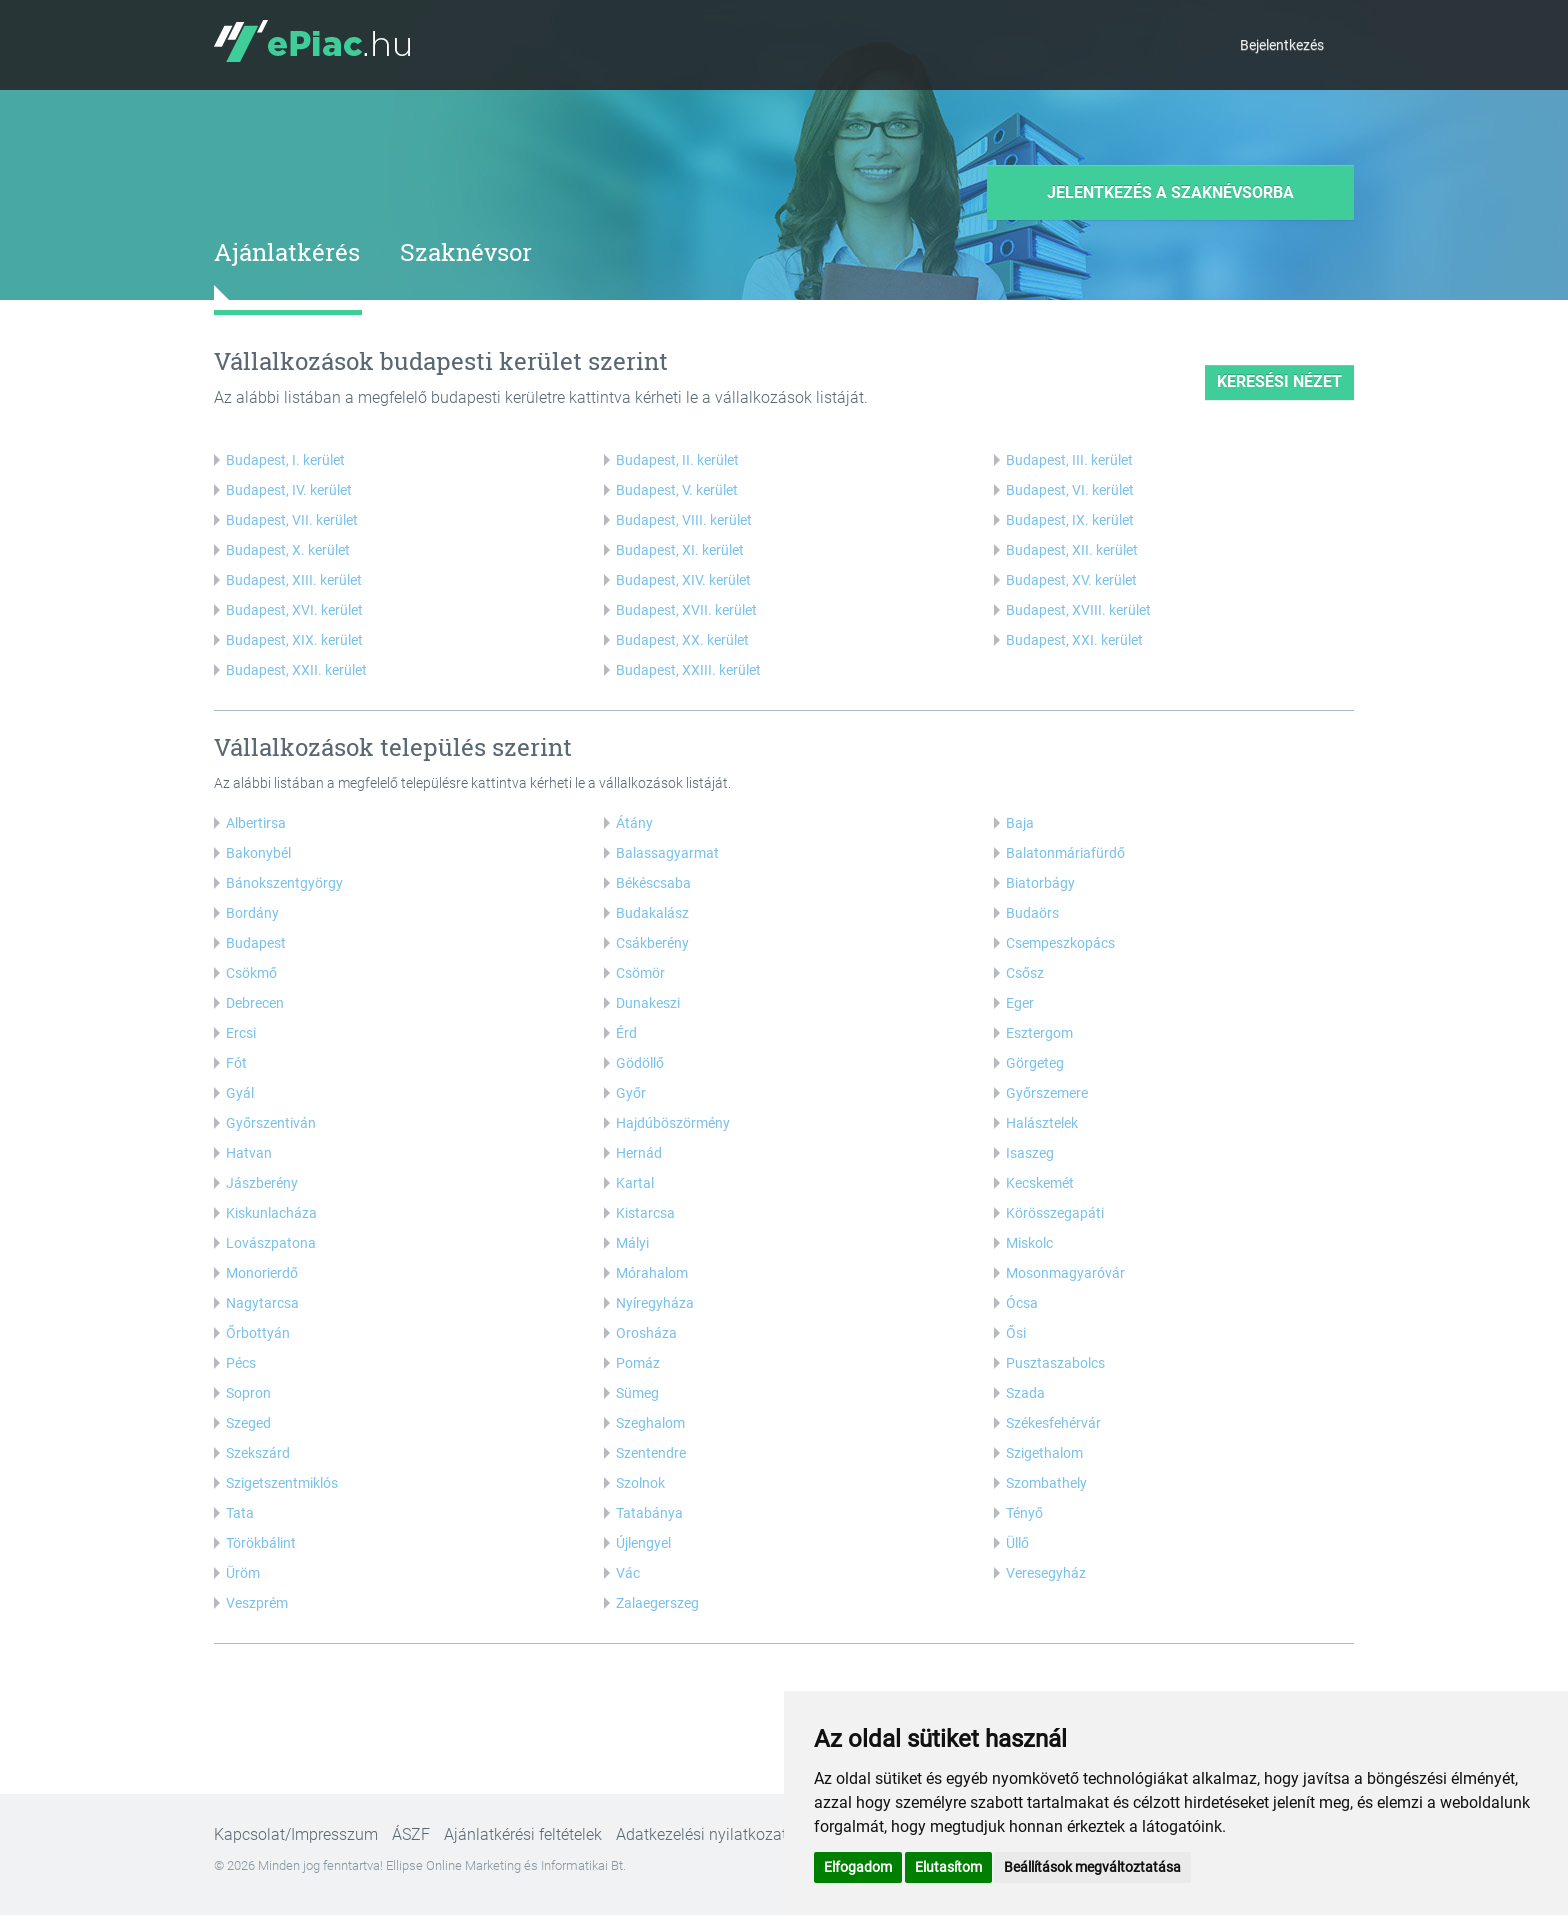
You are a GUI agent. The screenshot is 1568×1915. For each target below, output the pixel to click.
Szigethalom (1044, 1453)
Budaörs (1032, 913)
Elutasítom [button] (948, 1867)
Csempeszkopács (1060, 943)
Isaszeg (1030, 1153)
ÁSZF (411, 1834)
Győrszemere (1047, 1093)
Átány (634, 823)
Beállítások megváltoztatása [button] (1092, 1867)
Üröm (243, 1573)
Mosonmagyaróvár (1065, 1273)
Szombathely (1046, 1483)
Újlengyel (643, 1543)
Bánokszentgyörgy (284, 883)
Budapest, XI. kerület (680, 550)
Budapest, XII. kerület (1072, 550)
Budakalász (652, 913)
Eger (1020, 1003)
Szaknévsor (466, 252)
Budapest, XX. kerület (682, 640)
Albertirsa (256, 823)
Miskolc (1029, 1243)
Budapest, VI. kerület (1070, 490)
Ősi (1016, 1333)
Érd (626, 1033)
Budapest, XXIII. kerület (688, 670)
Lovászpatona (271, 1243)
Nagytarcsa (262, 1303)
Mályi (632, 1243)
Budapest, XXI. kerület (1074, 640)
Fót (236, 1063)
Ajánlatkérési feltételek (523, 1834)
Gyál (240, 1093)
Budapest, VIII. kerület (684, 520)
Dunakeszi (648, 1003)
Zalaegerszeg (657, 1603)
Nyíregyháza (655, 1303)
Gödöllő (640, 1063)
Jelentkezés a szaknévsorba (1170, 192)
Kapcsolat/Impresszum (296, 1834)
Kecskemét (1040, 1183)
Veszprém (257, 1603)
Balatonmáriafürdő (1065, 853)
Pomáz (638, 1363)
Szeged (248, 1423)
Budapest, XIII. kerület (294, 580)
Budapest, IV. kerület (289, 490)
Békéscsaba (653, 883)
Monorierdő (262, 1273)
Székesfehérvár (1053, 1423)
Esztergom (1039, 1033)
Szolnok (640, 1483)
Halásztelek (1042, 1123)
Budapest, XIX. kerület (294, 640)
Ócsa (1022, 1303)
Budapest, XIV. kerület (683, 580)
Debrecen (255, 1003)
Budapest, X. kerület (288, 550)
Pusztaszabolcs (1055, 1363)
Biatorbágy (1040, 883)
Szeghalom (650, 1423)
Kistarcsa (645, 1213)
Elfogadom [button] (858, 1867)
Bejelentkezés (1282, 45)
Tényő (1024, 1513)
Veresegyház (1046, 1573)
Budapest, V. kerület (677, 490)
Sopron (248, 1393)
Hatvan (249, 1153)
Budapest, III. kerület (1069, 460)
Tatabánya (649, 1513)
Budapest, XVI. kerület (294, 610)
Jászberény (262, 1183)
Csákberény (652, 943)
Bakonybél (258, 853)
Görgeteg (1035, 1063)
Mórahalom (652, 1273)
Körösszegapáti (1055, 1213)
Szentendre (651, 1453)
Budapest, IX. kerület (1070, 520)
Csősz (1025, 973)
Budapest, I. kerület (285, 460)
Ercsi (241, 1033)
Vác (628, 1573)
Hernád (639, 1153)
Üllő (1017, 1543)
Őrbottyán (258, 1333)
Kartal (635, 1183)
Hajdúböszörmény (673, 1123)
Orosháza (646, 1333)
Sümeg (637, 1393)
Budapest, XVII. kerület (686, 610)
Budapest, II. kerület (677, 460)
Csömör (640, 973)
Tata (240, 1513)
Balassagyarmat (667, 853)
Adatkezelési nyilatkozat (701, 1834)
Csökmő (251, 973)
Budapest (256, 943)
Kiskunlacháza (271, 1213)
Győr (631, 1093)
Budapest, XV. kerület (1071, 580)
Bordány (252, 913)
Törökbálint (261, 1543)
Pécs (241, 1363)
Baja (1020, 823)
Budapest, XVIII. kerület (1078, 610)
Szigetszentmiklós (282, 1483)
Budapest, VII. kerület (292, 520)
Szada (1025, 1393)
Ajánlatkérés (287, 252)
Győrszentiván (271, 1123)
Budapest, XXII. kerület (296, 670)
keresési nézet (1279, 381)
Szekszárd (258, 1453)
